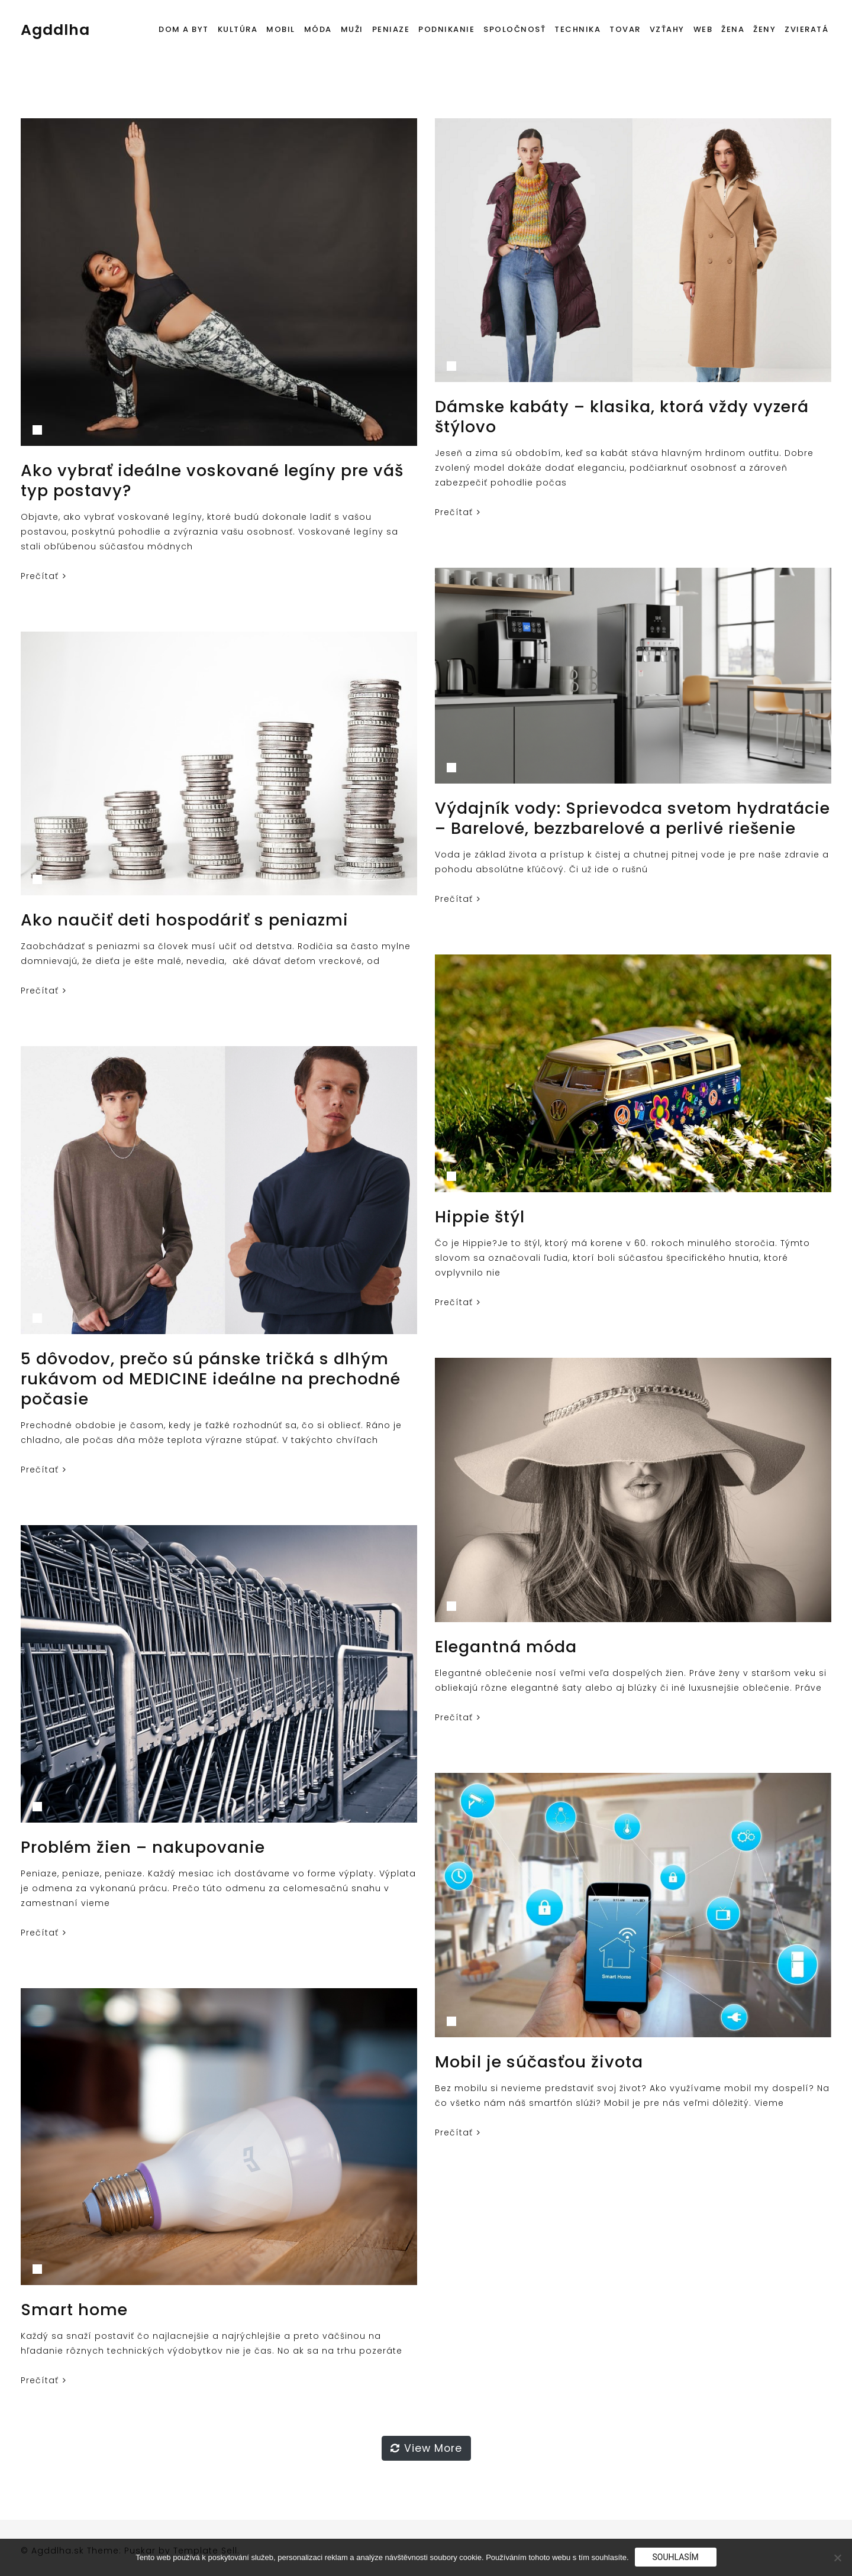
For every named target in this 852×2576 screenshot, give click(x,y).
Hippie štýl (480, 1217)
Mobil (280, 29)
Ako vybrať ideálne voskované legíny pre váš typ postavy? (212, 480)
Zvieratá (806, 29)
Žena (732, 29)
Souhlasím (676, 2557)
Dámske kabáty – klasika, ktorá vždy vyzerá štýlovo (622, 417)
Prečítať (43, 576)
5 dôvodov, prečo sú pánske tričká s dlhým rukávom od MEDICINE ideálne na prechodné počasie (211, 1379)
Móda (318, 29)
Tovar (625, 29)
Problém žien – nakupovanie (143, 1847)
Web (703, 29)
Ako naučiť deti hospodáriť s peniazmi (184, 920)
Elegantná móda (506, 1647)
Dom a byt (184, 29)
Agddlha (55, 30)
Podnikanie (446, 29)
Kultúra (238, 29)
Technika (577, 29)
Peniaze (391, 29)
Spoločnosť (514, 29)
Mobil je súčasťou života (539, 2062)
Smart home (74, 2310)
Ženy (764, 29)
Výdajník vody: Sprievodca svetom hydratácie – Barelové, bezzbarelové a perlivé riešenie (632, 818)
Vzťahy (667, 29)
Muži (352, 29)
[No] (837, 2558)
